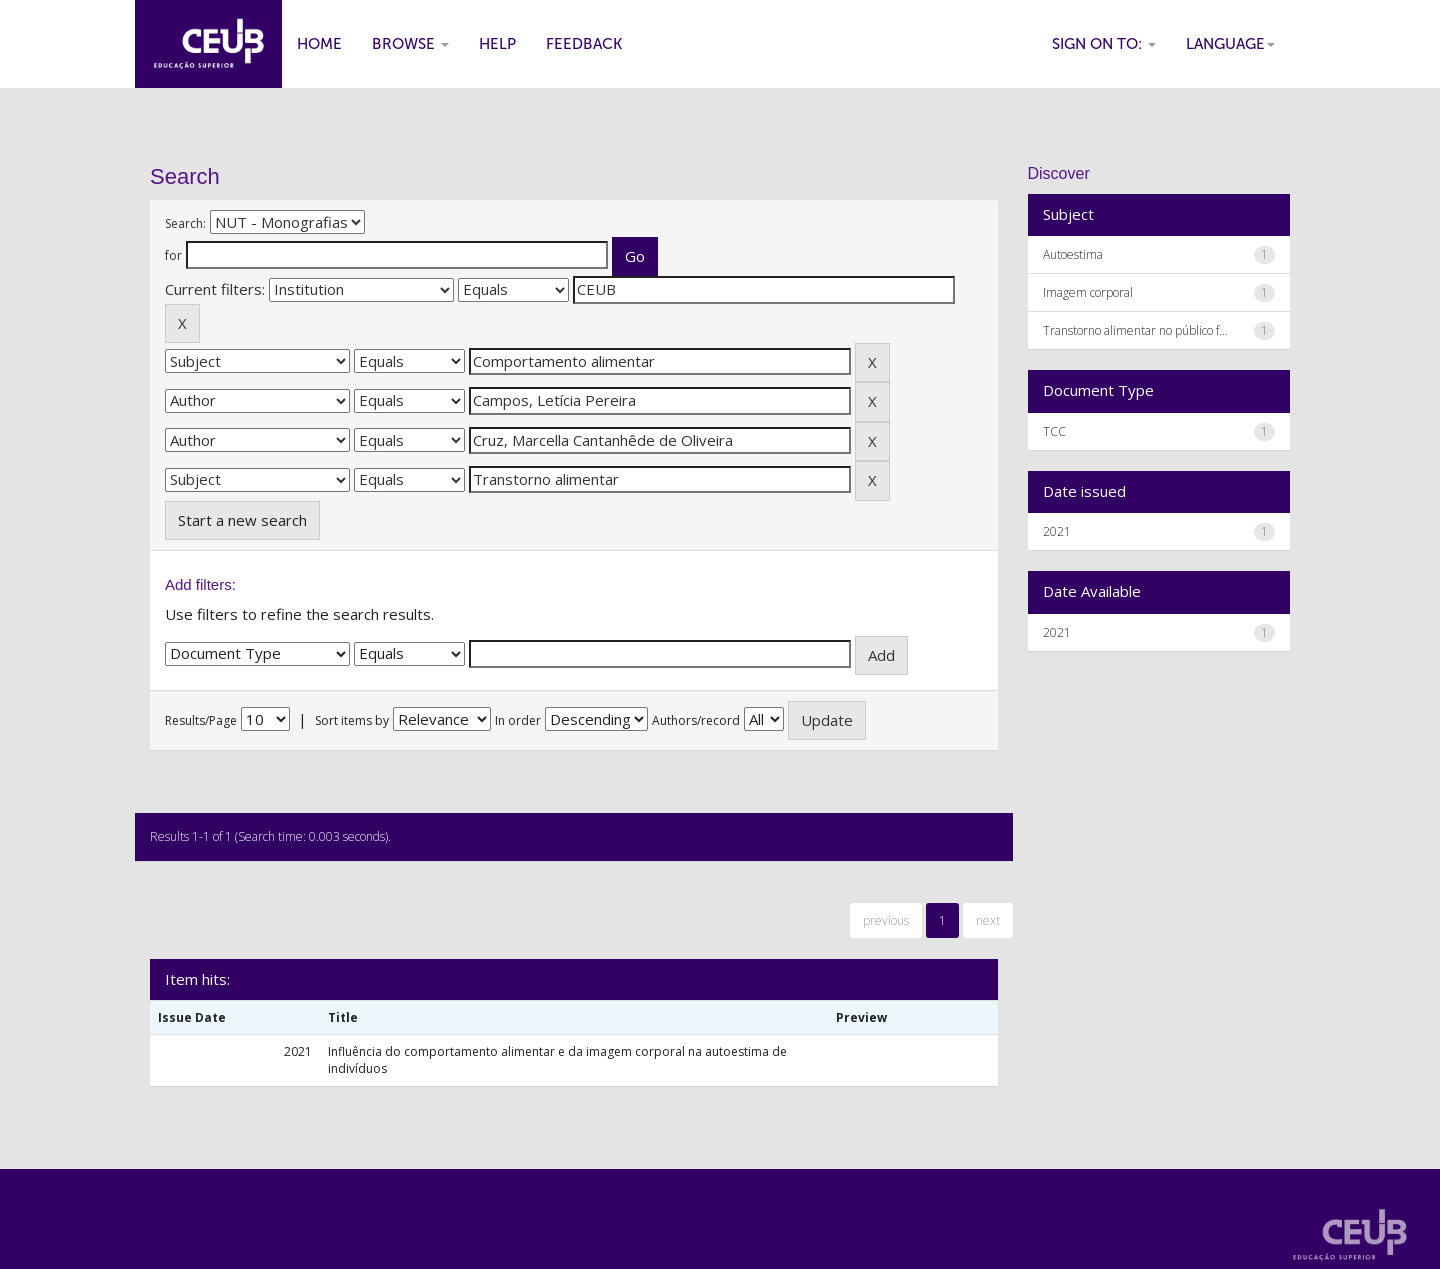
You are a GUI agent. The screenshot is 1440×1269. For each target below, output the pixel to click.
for (173, 255)
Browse (410, 44)
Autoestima (1073, 254)
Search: (185, 223)
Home (319, 44)
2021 (1057, 531)
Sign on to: (1104, 44)
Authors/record (696, 720)
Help (497, 44)
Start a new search (242, 520)
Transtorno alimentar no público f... (1135, 330)
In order (518, 720)
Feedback (584, 44)
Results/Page (201, 720)
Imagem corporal (1088, 292)
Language (1230, 44)
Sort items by (352, 720)
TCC (1054, 431)
